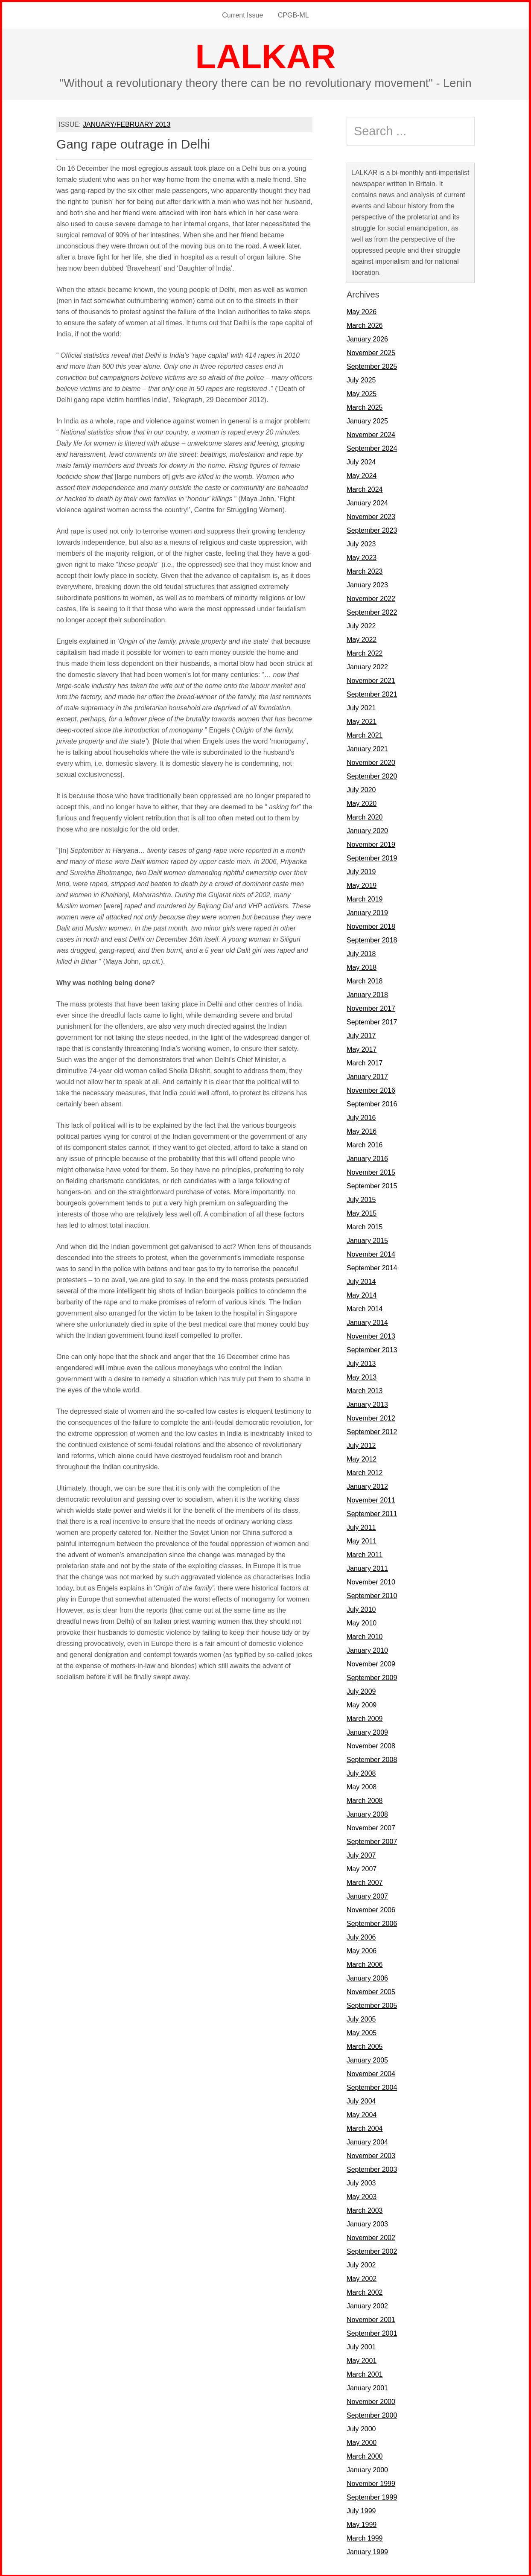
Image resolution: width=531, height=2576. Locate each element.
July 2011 (361, 1526)
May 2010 (361, 1622)
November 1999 (371, 2482)
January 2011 (367, 1567)
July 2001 (361, 2346)
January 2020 (367, 830)
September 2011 (372, 1513)
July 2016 (361, 1116)
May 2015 (361, 1212)
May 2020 (361, 802)
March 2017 (365, 1062)
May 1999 (361, 2523)
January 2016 (367, 1157)
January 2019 (367, 912)
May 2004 (361, 2114)
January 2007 (367, 1895)
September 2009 (372, 1676)
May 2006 (361, 1950)
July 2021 (361, 707)
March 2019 (365, 898)
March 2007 (365, 1881)
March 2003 (365, 2209)
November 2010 (371, 1581)
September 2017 (372, 1021)
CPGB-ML (293, 14)
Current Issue (242, 14)
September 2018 (372, 939)
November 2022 (371, 597)
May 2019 (361, 884)
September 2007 (372, 1840)
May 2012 (361, 1458)
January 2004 (367, 2141)
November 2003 (371, 2155)
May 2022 (361, 638)
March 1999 (365, 2537)
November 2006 (371, 1909)
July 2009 (361, 1690)
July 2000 (361, 2428)
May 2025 (361, 393)
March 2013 (365, 1390)
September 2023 (372, 529)
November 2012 (371, 1417)
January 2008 (367, 1813)
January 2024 (367, 502)
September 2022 (372, 611)
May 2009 (361, 1704)
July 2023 (361, 543)
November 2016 (371, 1089)
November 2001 (371, 2318)
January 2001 (367, 2387)
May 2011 (361, 1540)
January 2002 (367, 2305)
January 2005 (367, 2059)
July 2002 (361, 2264)
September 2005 (372, 2004)
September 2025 (372, 365)
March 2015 (365, 1226)
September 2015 (372, 1185)
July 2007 (361, 1854)
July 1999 (361, 2510)
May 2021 (361, 720)
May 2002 (361, 2277)
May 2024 (361, 474)
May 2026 (361, 311)
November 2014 (371, 1253)
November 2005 (371, 1991)
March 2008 (365, 1799)
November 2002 (371, 2237)
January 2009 (367, 1731)
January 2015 (367, 1239)
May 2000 (361, 2441)
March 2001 (365, 2373)
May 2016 (361, 1130)
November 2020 (371, 761)
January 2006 (367, 1977)
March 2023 (365, 570)
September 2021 (372, 693)
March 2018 (365, 980)
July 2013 (361, 1362)
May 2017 (361, 1048)
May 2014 (361, 1294)
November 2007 (371, 1827)
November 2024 (371, 434)
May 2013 (361, 1376)
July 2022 (361, 625)
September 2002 (372, 2250)
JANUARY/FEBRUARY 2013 (126, 123)
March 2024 (365, 488)
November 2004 (371, 2073)
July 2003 (361, 2182)
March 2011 (365, 1554)
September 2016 (372, 1103)
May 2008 (361, 1786)
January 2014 (367, 1321)
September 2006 (372, 1922)
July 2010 (361, 1608)
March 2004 (365, 2127)
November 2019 (371, 843)
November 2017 (371, 1007)
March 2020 (365, 816)
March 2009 (365, 1717)
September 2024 (372, 447)
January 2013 (367, 1403)
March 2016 (365, 1144)
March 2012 (365, 1472)
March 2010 (365, 1636)
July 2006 (361, 1936)
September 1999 (372, 2496)
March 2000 (365, 2455)
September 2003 (372, 2168)
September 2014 (372, 1267)
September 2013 (372, 1349)
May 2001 (361, 2359)
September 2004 (372, 2086)
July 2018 (361, 953)
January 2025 (367, 420)
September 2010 (372, 1595)
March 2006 (365, 1963)
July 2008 (361, 1772)
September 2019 (372, 857)
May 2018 (361, 966)
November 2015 (371, 1171)
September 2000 (372, 2414)
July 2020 (361, 789)
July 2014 (361, 1280)
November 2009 (371, 1663)
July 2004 (361, 2100)
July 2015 (361, 1198)
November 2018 (371, 925)
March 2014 (365, 1308)
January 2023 (367, 584)
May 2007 (361, 1868)
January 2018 (367, 994)
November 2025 (371, 352)
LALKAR (265, 56)
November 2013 (371, 1335)
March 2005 (365, 2045)
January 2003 (367, 2223)
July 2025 (361, 379)
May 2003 (361, 2196)
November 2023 (371, 515)
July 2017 (361, 1035)
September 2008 (372, 1758)
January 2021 (367, 748)
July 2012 (361, 1444)
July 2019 (361, 871)
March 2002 (365, 2291)
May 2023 (361, 556)
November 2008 (371, 1745)
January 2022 (367, 666)
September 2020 (372, 775)
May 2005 (361, 2032)
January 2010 (367, 1649)
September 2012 (372, 1431)
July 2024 (361, 461)
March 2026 (365, 324)
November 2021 (371, 679)
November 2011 (371, 1499)
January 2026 (367, 338)
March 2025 (365, 406)
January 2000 (367, 2469)
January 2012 (367, 1485)
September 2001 (372, 2332)
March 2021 (365, 734)
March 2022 (365, 652)
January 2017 (367, 1075)
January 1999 (367, 2551)
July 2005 (361, 2018)
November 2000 (371, 2400)
